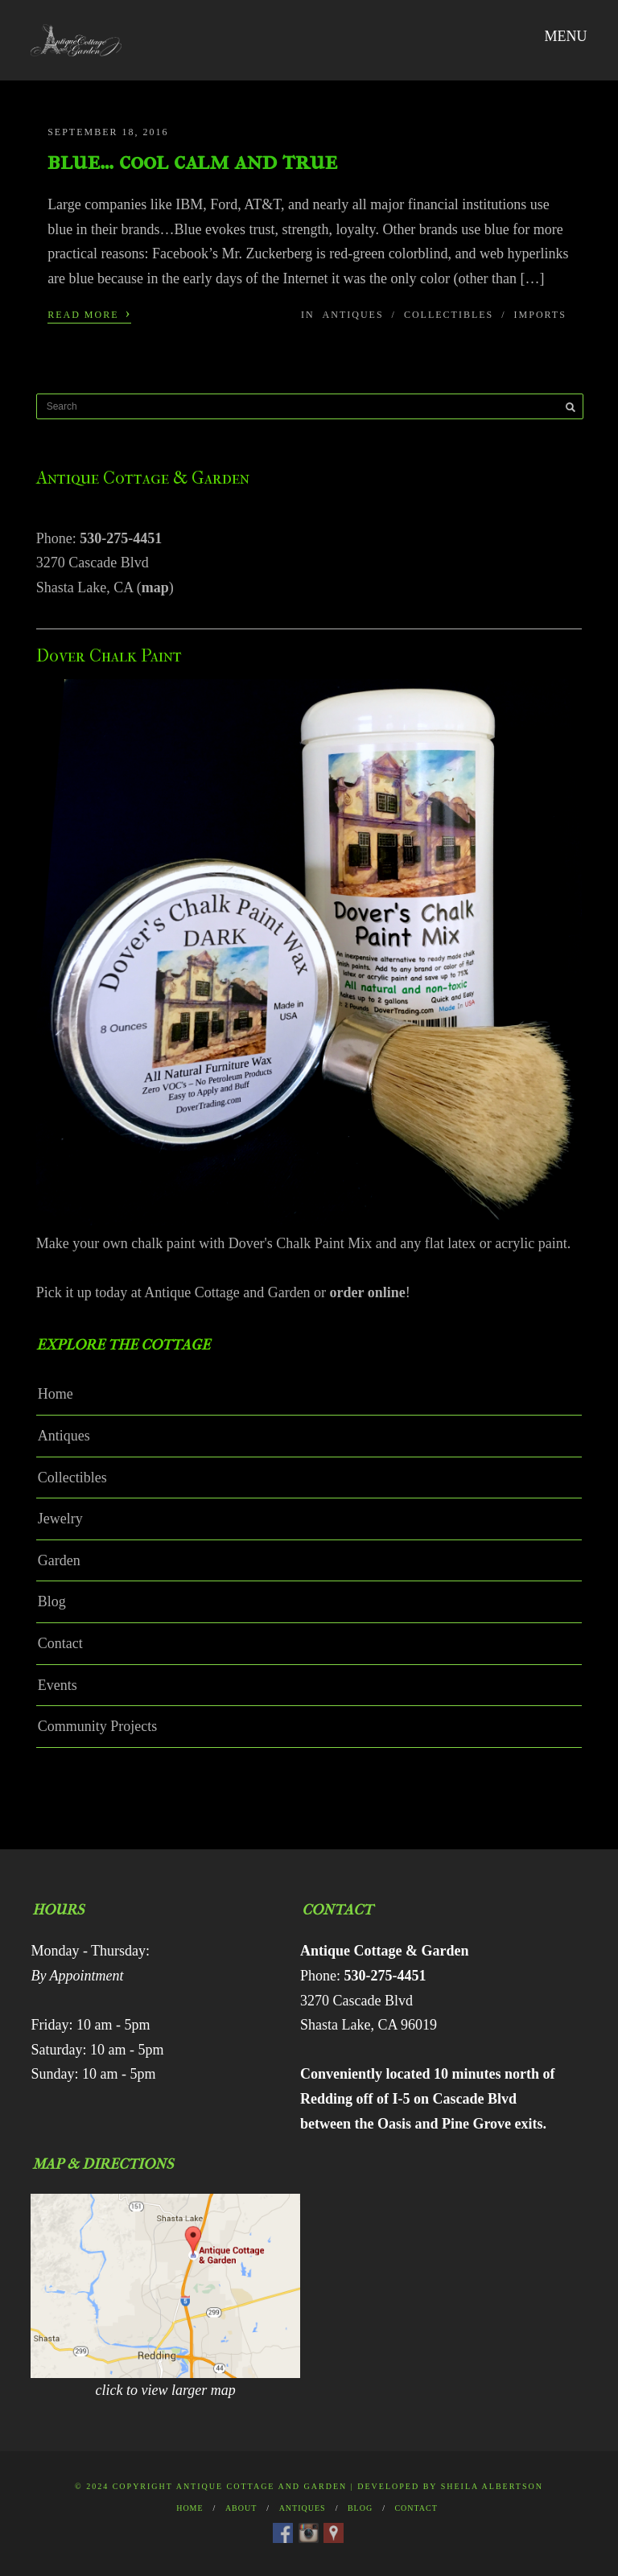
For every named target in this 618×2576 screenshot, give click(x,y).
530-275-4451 (121, 538)
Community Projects (98, 1726)
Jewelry (60, 1519)
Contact (60, 1643)
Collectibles (448, 314)
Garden (59, 1560)
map (155, 587)
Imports (540, 314)
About (241, 2508)
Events (57, 1685)
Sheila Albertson (492, 2486)
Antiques (353, 314)
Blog (52, 1601)
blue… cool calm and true (192, 160)
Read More (89, 313)
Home (55, 1394)
